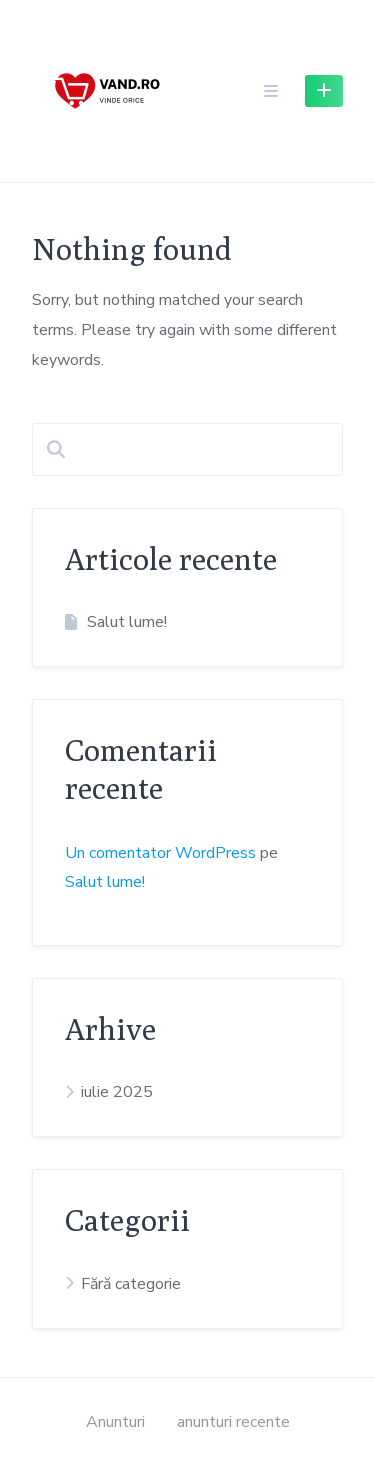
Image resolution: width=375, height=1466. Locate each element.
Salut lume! (127, 622)
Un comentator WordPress (160, 853)
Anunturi (115, 1422)
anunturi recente (233, 1422)
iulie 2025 (117, 1092)
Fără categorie (131, 1284)
